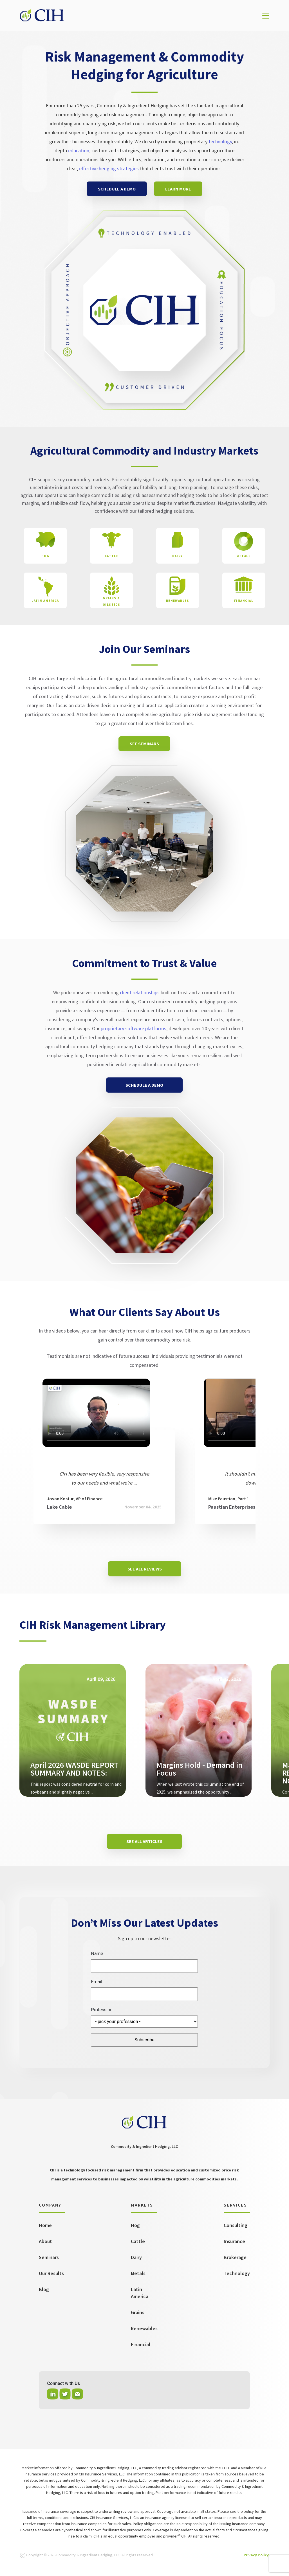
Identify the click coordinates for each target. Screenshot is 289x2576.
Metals (138, 2273)
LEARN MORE (178, 189)
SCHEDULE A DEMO (117, 189)
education (78, 150)
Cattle (138, 2241)
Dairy (136, 2257)
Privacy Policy (256, 2554)
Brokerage (235, 2257)
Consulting (235, 2225)
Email (96, 1981)
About (45, 2241)
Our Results (51, 2273)
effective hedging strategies (109, 168)
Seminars (49, 2257)
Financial (140, 2344)
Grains (137, 2312)
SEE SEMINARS (144, 743)
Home (45, 2225)
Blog (44, 2289)
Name (97, 1953)
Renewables (144, 2328)
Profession (102, 2009)
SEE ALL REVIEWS (144, 1569)
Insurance (234, 2241)
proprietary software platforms (133, 1028)
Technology (237, 2273)
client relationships (140, 992)
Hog (135, 2225)
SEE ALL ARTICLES (144, 1841)
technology (220, 141)
